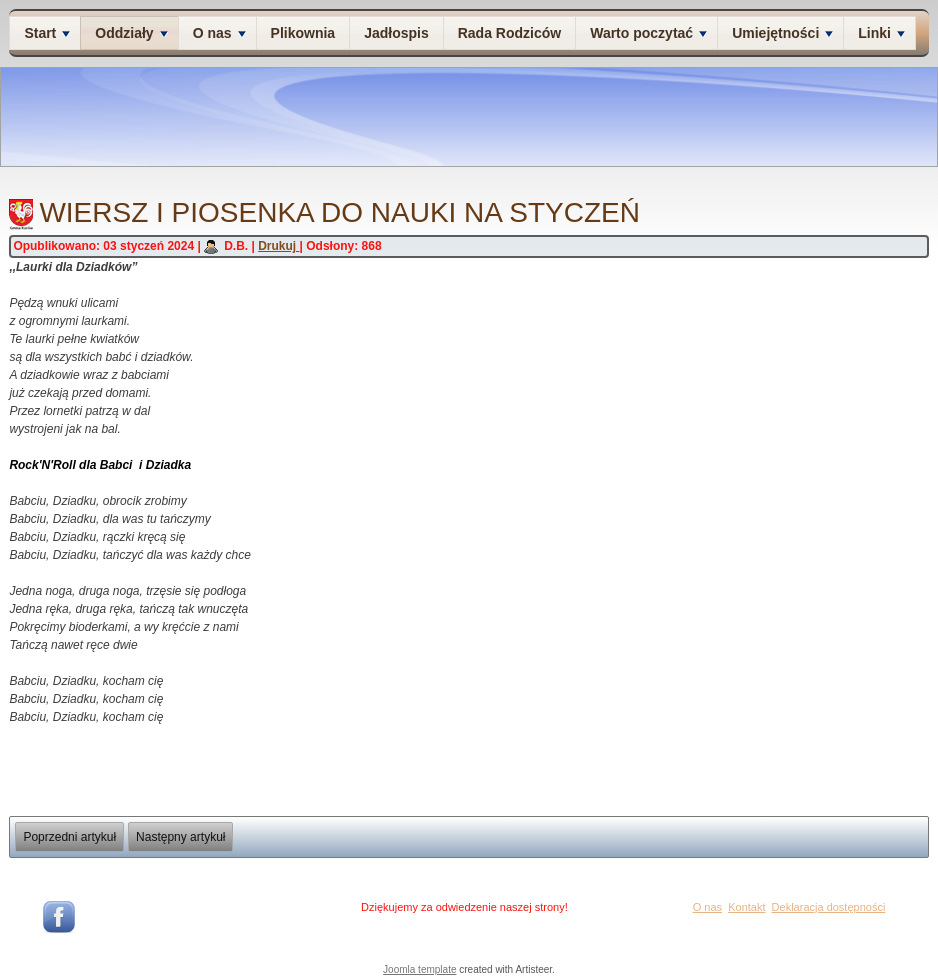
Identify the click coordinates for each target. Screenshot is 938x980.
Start (47, 33)
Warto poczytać (648, 33)
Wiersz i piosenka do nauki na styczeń (339, 212)
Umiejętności (782, 33)
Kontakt (746, 907)
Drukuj (278, 246)
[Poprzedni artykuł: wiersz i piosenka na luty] (69, 837)
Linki (881, 33)
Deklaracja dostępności (829, 907)
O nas (219, 33)
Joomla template (419, 969)
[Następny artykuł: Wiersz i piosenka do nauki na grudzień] (180, 837)
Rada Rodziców (509, 33)
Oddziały (131, 33)
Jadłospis (396, 33)
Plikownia (303, 33)
